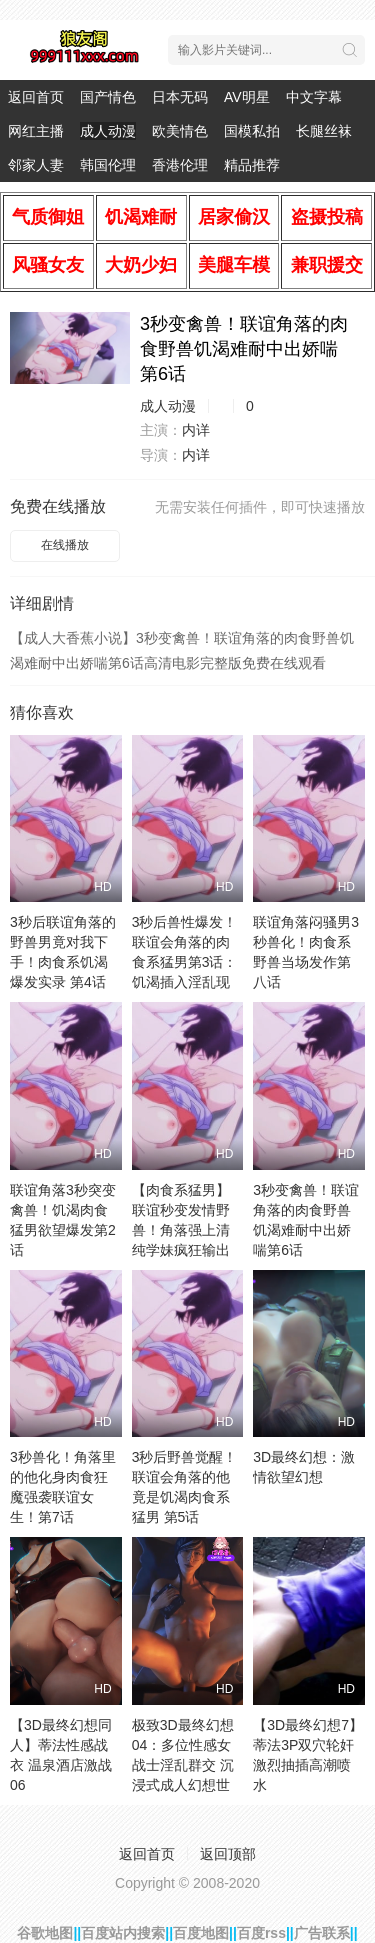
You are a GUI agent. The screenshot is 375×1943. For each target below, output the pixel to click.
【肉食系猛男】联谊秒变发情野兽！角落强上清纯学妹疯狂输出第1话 (181, 1230)
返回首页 (36, 97)
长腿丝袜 (324, 131)
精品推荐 (252, 165)
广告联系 (322, 1933)
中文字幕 (314, 97)
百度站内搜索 (123, 1933)
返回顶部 (228, 1854)
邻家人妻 (36, 165)
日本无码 (180, 97)
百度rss (261, 1933)
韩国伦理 (108, 165)
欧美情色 (180, 131)
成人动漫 (108, 131)
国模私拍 (252, 131)
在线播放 (65, 545)
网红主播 (36, 131)
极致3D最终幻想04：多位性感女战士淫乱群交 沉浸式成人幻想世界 (183, 1765)
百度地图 (201, 1933)
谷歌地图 (45, 1933)
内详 (196, 430)
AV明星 (247, 97)
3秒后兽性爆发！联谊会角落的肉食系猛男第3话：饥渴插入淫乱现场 (185, 962)
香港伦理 (180, 165)
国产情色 (108, 97)
